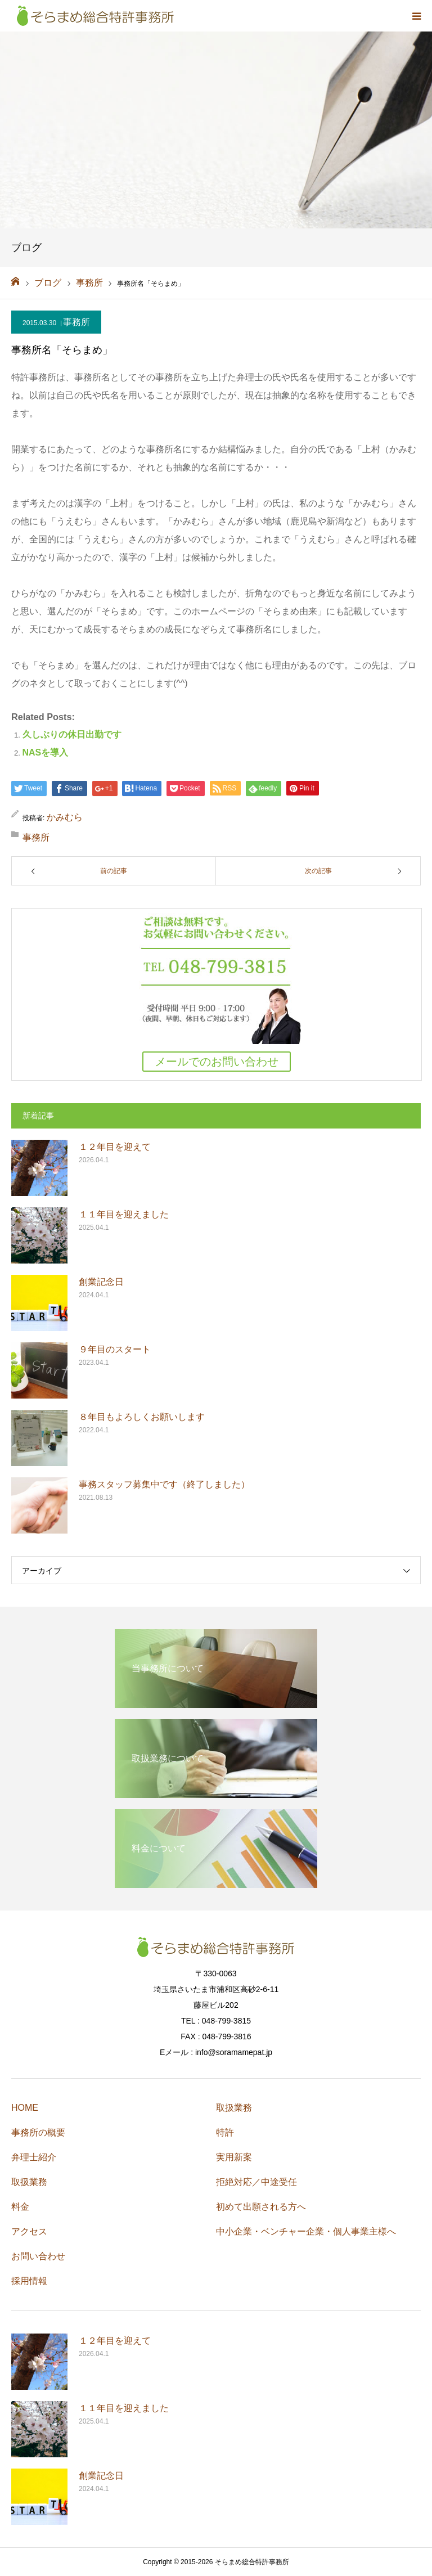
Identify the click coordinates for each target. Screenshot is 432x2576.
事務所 (76, 322)
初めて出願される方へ (261, 2206)
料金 (20, 2206)
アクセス (29, 2231)
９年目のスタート (115, 1349)
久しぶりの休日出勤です (72, 734)
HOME (24, 2107)
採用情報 (29, 2281)
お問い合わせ (38, 2256)
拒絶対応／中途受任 (256, 2182)
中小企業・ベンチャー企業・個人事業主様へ (306, 2231)
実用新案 (234, 2157)
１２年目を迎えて (115, 1147)
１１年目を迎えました (124, 1214)
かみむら (65, 817)
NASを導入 (45, 752)
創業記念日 (101, 1282)
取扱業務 (29, 2182)
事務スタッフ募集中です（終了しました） (164, 1484)
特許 (225, 2132)
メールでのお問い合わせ (216, 1061)
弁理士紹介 (33, 2157)
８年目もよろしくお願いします (142, 1417)
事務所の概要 (38, 2132)
